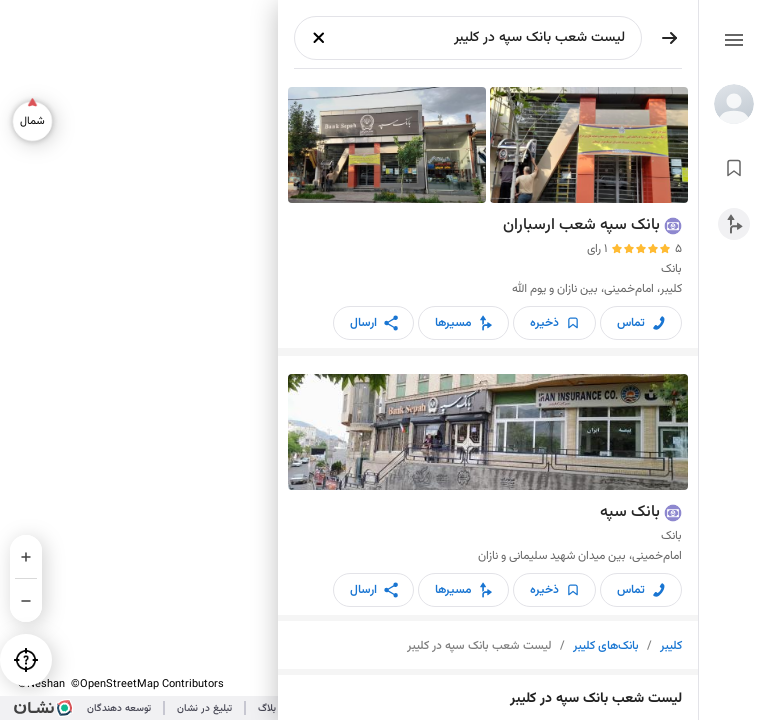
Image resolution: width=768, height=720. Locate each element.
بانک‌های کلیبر (606, 646)
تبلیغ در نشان (204, 708)
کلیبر (671, 646)
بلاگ (267, 708)
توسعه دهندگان (119, 708)
